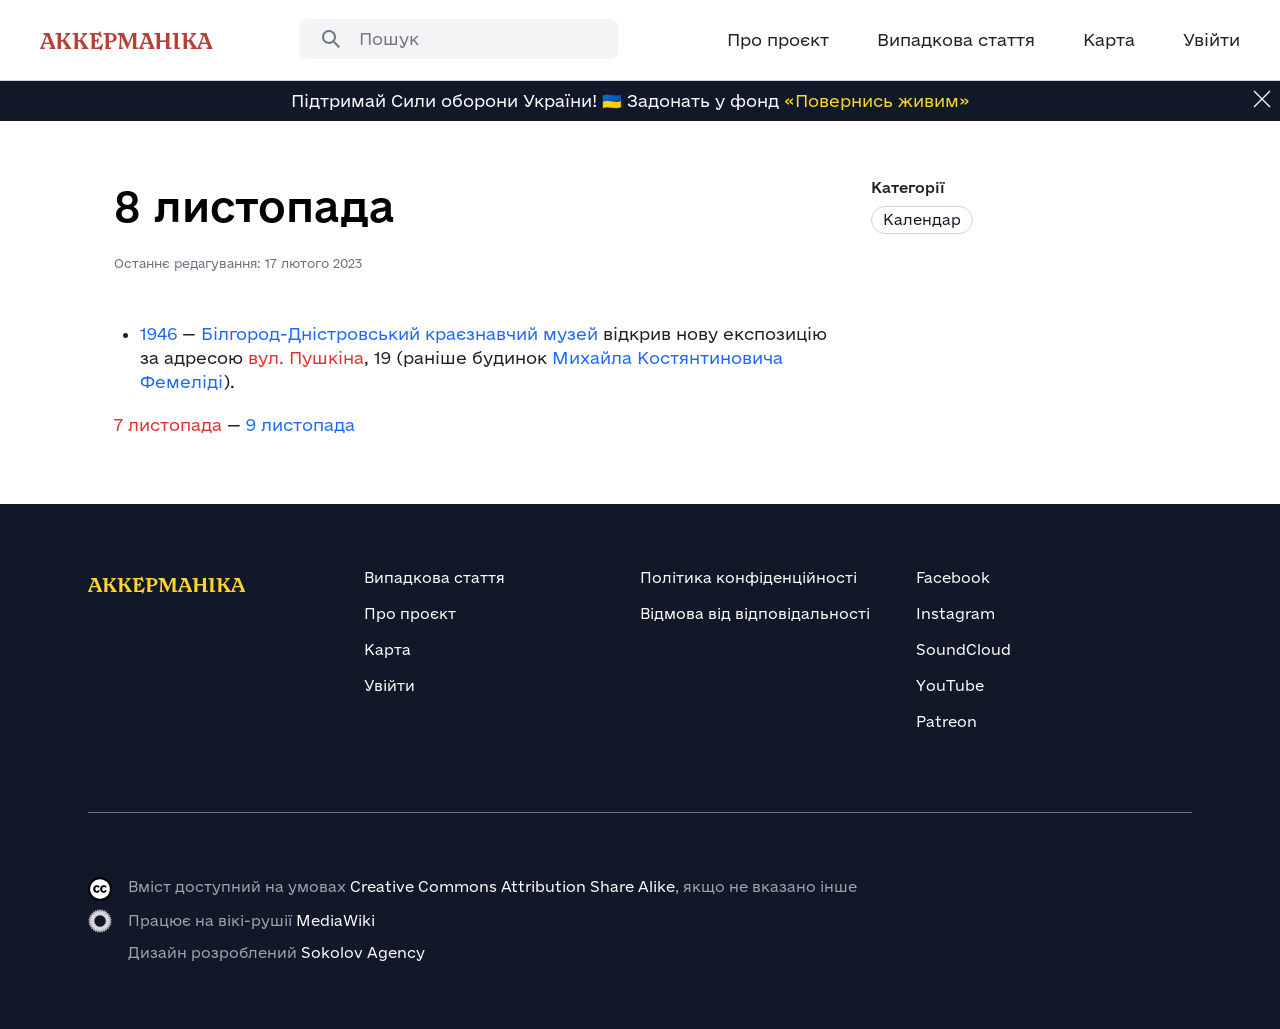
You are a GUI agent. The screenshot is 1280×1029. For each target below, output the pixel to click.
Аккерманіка (126, 40)
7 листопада (168, 424)
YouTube (950, 685)
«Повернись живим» (877, 100)
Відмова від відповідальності (755, 613)
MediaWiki (335, 920)
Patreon (946, 721)
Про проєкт (410, 613)
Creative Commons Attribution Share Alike (512, 886)
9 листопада (300, 424)
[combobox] (458, 39)
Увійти (389, 685)
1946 (158, 333)
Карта (387, 649)
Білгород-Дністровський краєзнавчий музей (399, 333)
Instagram (955, 613)
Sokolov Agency (363, 952)
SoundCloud (963, 649)
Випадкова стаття (434, 577)
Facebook (953, 577)
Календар (922, 219)
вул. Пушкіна (306, 357)
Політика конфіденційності (748, 577)
